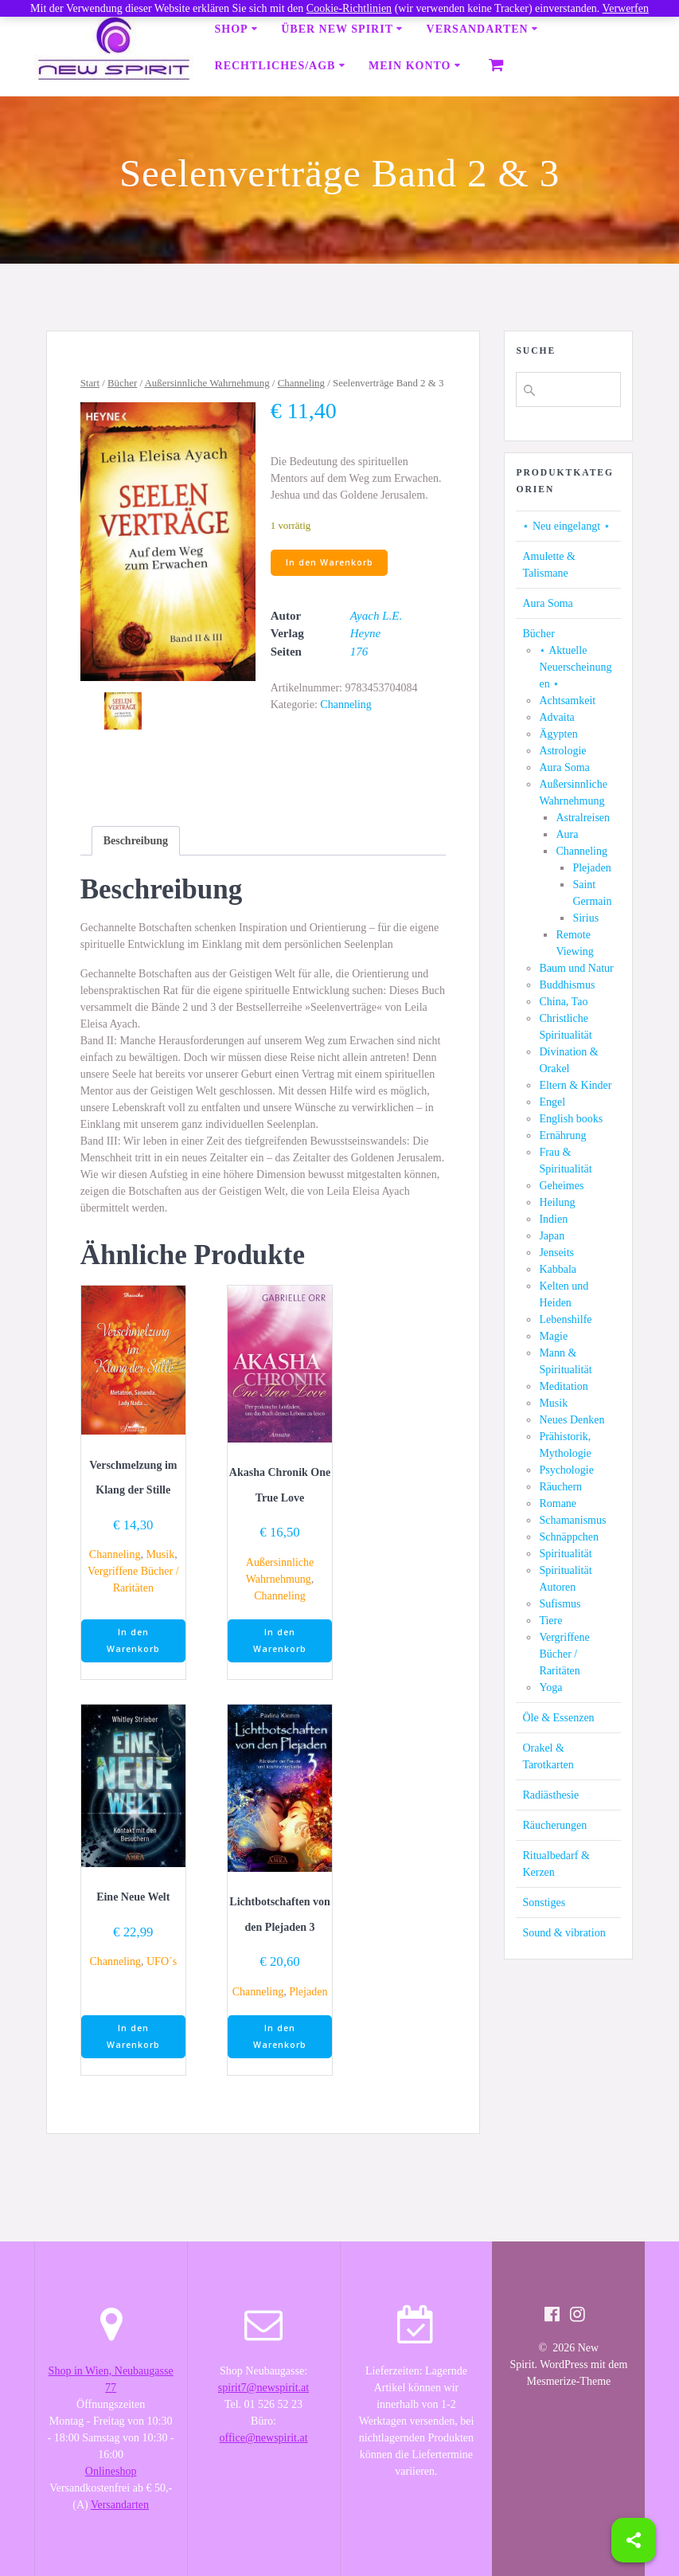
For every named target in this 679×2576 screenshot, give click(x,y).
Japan (551, 1236)
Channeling (301, 383)
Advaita (556, 717)
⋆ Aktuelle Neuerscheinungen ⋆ (575, 667)
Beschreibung (135, 841)
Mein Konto (410, 66)
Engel (552, 1102)
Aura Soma (547, 603)
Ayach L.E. (376, 615)
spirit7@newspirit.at (263, 2388)
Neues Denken (571, 1420)
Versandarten (478, 29)
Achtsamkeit (567, 701)
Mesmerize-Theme (569, 2381)
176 (359, 651)
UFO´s (161, 1961)
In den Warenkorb (329, 562)
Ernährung (562, 1135)
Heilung (557, 1202)
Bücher (122, 383)
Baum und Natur (576, 968)
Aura (567, 834)
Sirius (585, 918)
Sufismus (559, 1604)
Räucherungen (554, 1825)
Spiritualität (565, 1554)
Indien (553, 1219)
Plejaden (308, 1992)
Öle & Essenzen (558, 1718)
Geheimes (561, 1186)
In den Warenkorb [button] (133, 1640)
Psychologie (566, 1470)
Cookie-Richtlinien (349, 8)
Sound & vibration (563, 1933)
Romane (557, 1503)
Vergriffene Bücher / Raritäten (564, 1654)
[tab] (136, 840)
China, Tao (563, 1002)
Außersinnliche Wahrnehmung (207, 383)
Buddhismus (567, 985)
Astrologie (562, 751)
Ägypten (558, 734)
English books (571, 1119)
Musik (160, 1554)
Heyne (365, 633)
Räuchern (560, 1487)
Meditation (563, 1386)
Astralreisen (583, 818)
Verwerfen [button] (626, 8)
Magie (553, 1336)
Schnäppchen (569, 1537)
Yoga (550, 1687)
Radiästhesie (550, 1795)
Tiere (550, 1621)
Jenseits (556, 1253)
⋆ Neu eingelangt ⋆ (566, 526)
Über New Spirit (337, 29)
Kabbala (557, 1269)
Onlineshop (111, 2471)
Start (90, 383)
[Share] (633, 2540)
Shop (231, 29)
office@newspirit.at (264, 2438)
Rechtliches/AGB (275, 66)
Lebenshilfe (565, 1319)
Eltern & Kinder (575, 1085)
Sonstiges (543, 1903)
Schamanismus (572, 1520)
